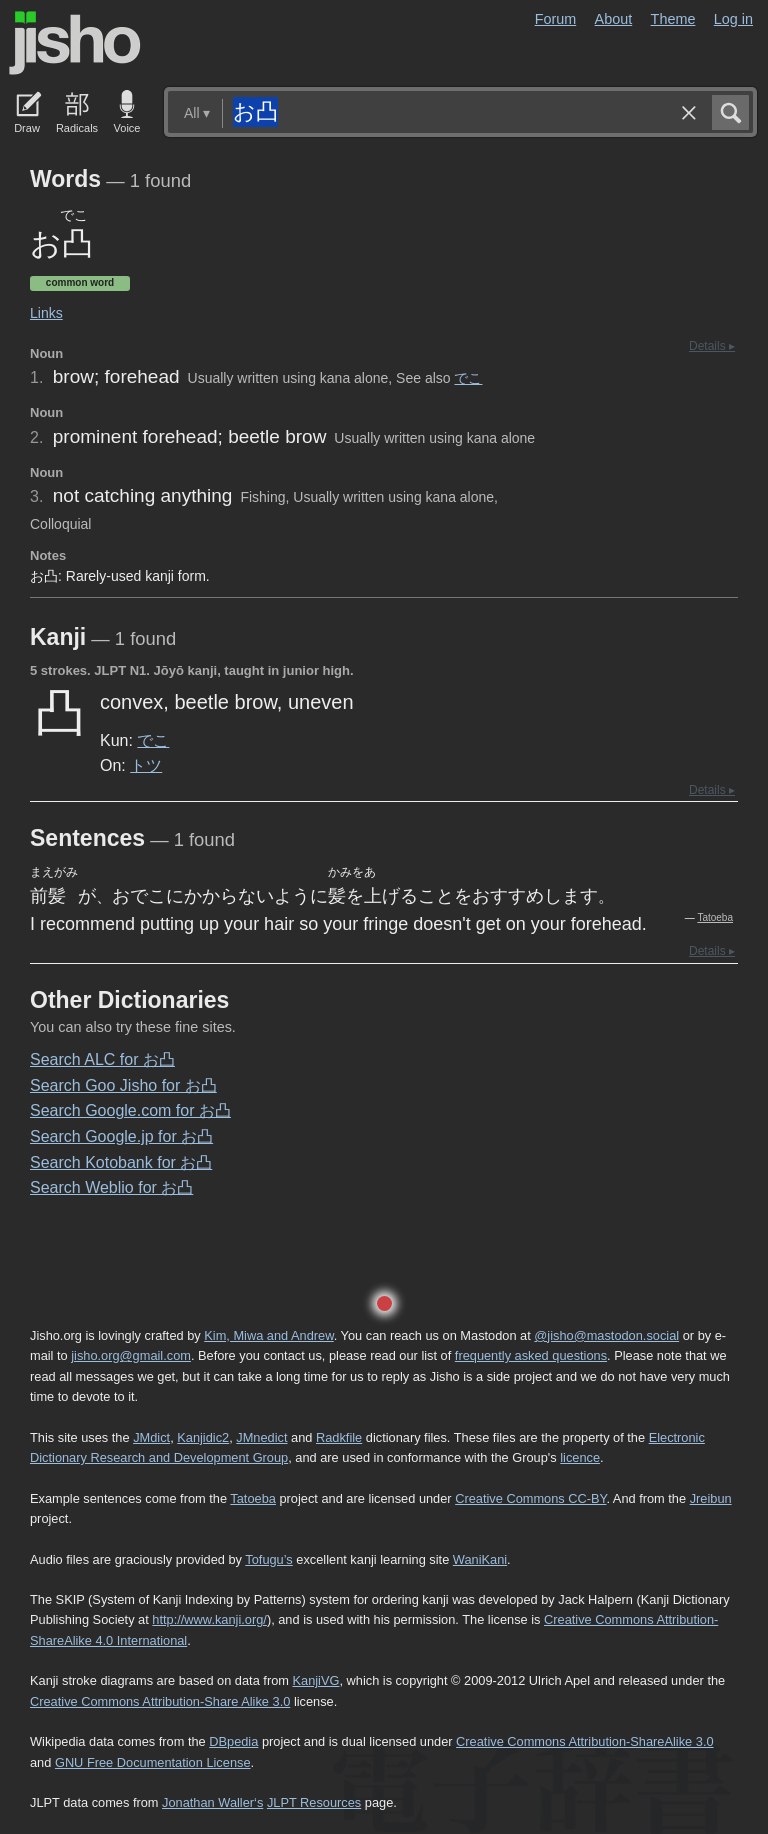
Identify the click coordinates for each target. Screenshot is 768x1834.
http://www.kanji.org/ (209, 1619)
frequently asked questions (531, 1355)
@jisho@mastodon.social (606, 1335)
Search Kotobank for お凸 (121, 1162)
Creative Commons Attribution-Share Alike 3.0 (160, 1701)
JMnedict (261, 1437)
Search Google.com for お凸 (130, 1110)
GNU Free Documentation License (153, 1762)
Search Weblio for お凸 (111, 1187)
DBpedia (233, 1741)
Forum (556, 19)
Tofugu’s (268, 1559)
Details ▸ (712, 346)
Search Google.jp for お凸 (121, 1136)
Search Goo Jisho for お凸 (123, 1085)
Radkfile (339, 1437)
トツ (146, 765)
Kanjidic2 (203, 1437)
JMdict (151, 1437)
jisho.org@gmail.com (131, 1355)
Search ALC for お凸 (102, 1059)
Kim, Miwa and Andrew (268, 1335)
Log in (733, 19)
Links (46, 313)
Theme (673, 19)
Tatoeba (715, 917)
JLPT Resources (314, 1802)
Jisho (75, 43)
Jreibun (711, 1498)
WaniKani (480, 1559)
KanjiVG (315, 1680)
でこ (468, 378)
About (614, 19)
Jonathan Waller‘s (212, 1802)
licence (580, 1457)
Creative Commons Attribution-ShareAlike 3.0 (584, 1741)
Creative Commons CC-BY (530, 1498)
